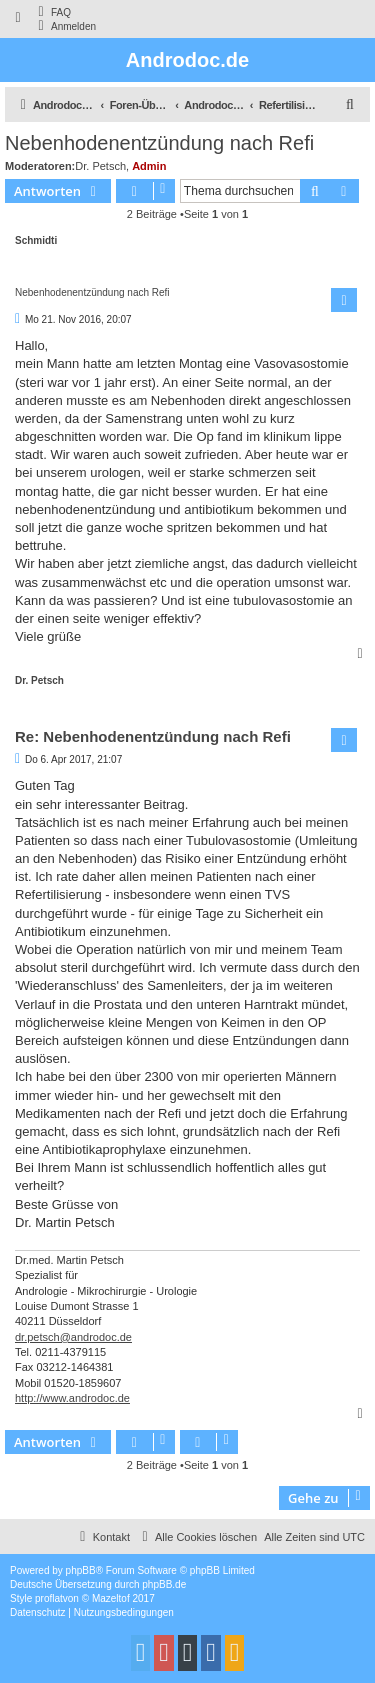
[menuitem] (52, 12)
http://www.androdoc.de (72, 1398)
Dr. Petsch (100, 166)
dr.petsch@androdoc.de (73, 1337)
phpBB (81, 1570)
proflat (49, 1598)
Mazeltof (111, 1598)
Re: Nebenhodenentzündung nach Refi (153, 736)
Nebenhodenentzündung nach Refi (159, 143)
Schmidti (36, 240)
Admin (149, 166)
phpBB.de (164, 1584)
